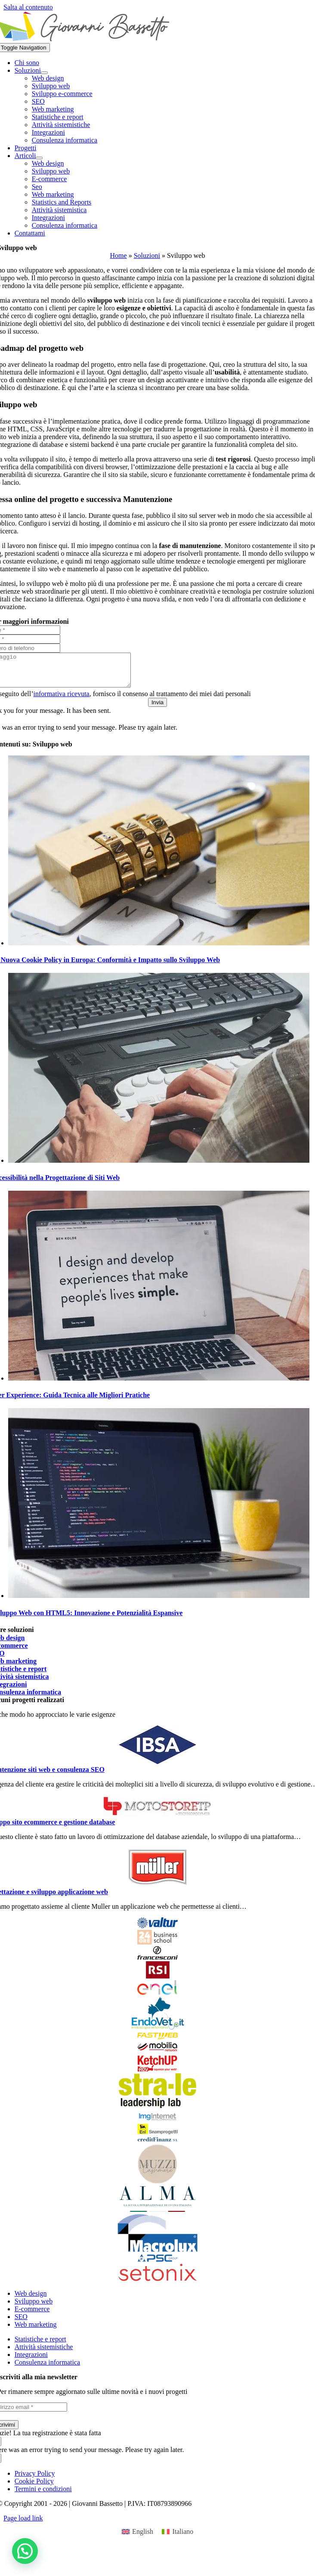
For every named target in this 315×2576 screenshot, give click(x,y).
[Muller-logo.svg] (157, 1890)
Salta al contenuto (28, 7)
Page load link (23, 2524)
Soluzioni (147, 255)
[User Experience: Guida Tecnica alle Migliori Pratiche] (158, 1384)
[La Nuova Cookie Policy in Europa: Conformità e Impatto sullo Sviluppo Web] (158, 949)
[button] (25, 2551)
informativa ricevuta (62, 700)
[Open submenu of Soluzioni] (44, 72)
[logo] (157, 1820)
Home (118, 255)
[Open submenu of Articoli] (39, 158)
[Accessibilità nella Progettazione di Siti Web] (158, 1166)
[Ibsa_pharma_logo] (157, 1768)
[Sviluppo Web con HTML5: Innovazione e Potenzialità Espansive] (158, 1602)
